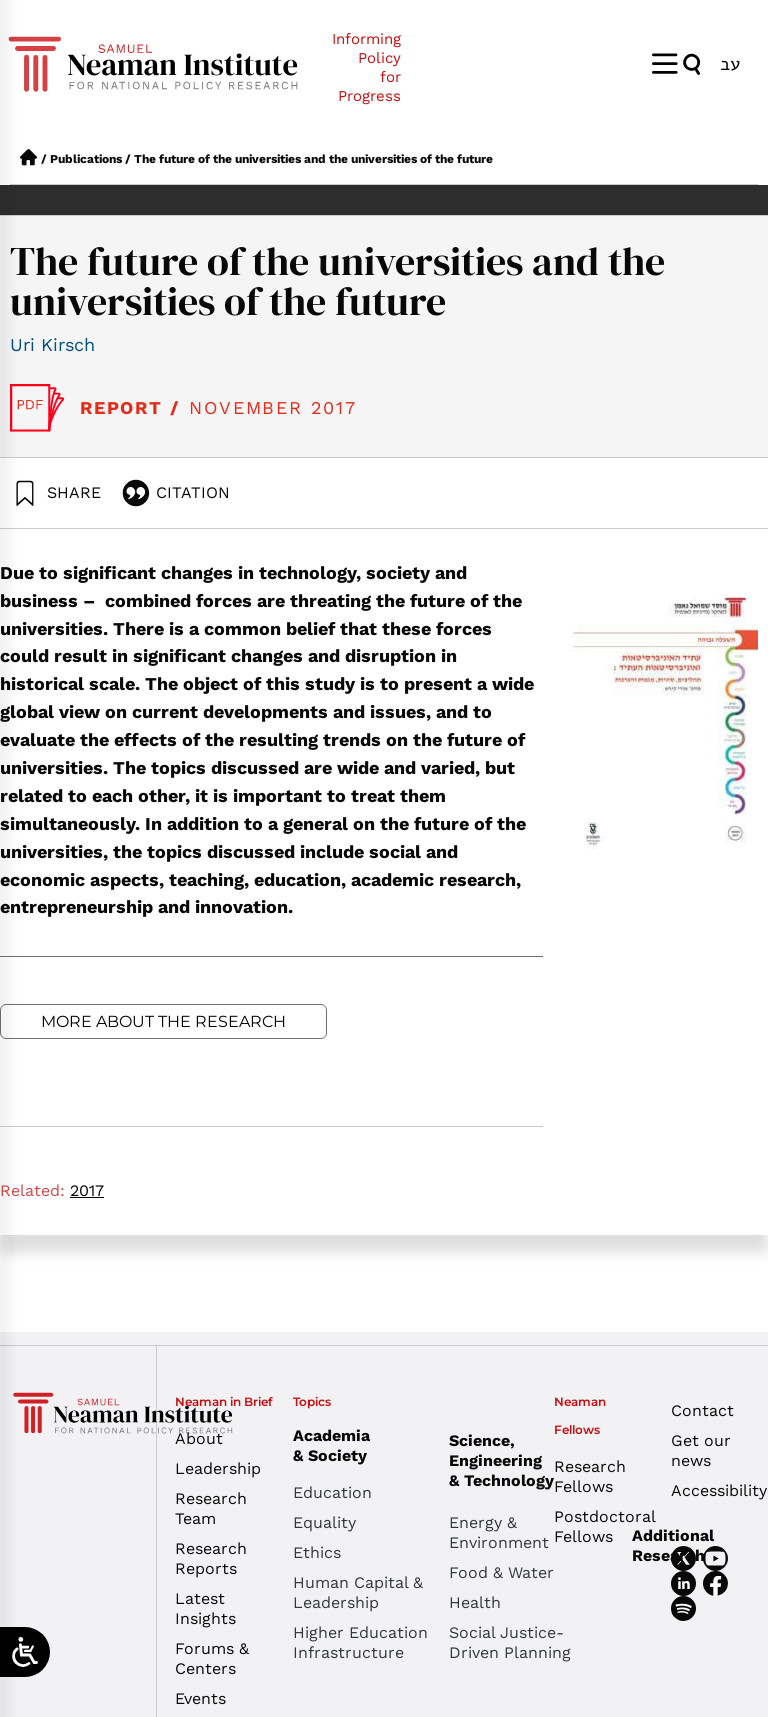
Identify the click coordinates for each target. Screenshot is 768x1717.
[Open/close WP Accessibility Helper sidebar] (25, 1652)
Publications (86, 159)
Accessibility (714, 1490)
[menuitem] (730, 63)
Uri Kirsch (52, 344)
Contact (702, 1410)
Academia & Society (336, 1445)
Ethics (317, 1552)
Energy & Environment (499, 1532)
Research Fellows (590, 1476)
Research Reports (211, 1558)
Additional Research (673, 1545)
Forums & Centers (212, 1658)
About (199, 1438)
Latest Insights (205, 1608)
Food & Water (501, 1572)
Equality (324, 1522)
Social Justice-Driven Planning (510, 1642)
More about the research (163, 1021)
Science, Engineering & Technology (527, 1460)
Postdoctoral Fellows (597, 1526)
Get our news (701, 1450)
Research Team (211, 1508)
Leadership (218, 1468)
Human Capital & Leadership (358, 1592)
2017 (87, 1190)
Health (475, 1602)
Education (332, 1492)
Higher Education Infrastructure (360, 1642)
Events (200, 1698)
